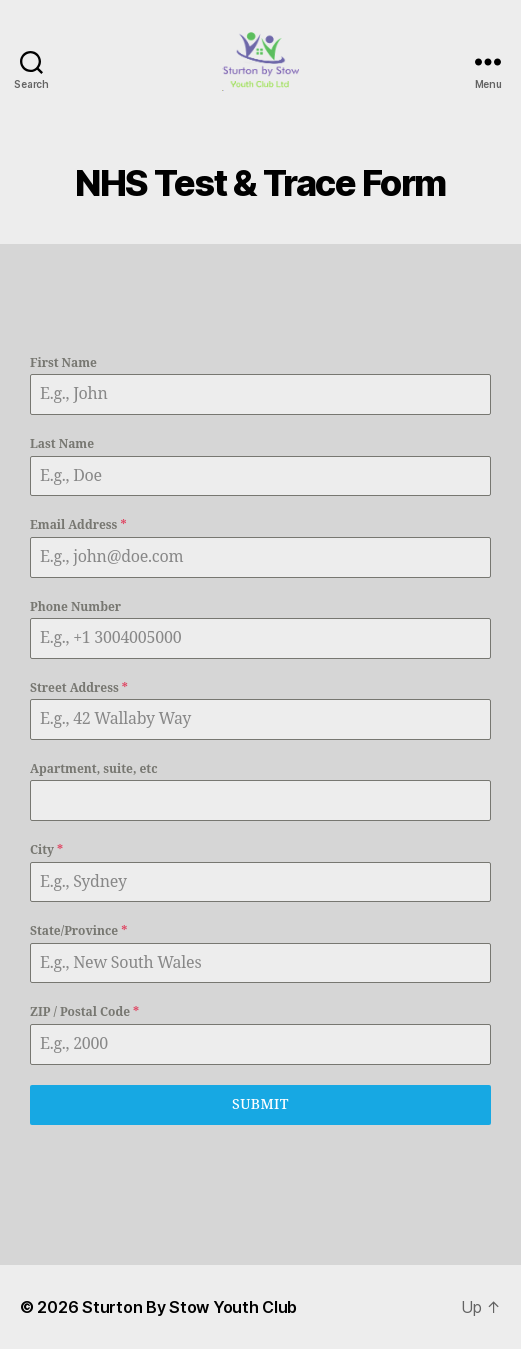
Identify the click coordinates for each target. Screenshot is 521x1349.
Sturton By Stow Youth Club (189, 1307)
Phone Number (75, 607)
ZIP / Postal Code (84, 1012)
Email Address (78, 525)
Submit (260, 1104)
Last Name (62, 444)
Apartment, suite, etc (94, 769)
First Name (63, 363)
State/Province (78, 931)
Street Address (79, 688)
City (46, 850)
